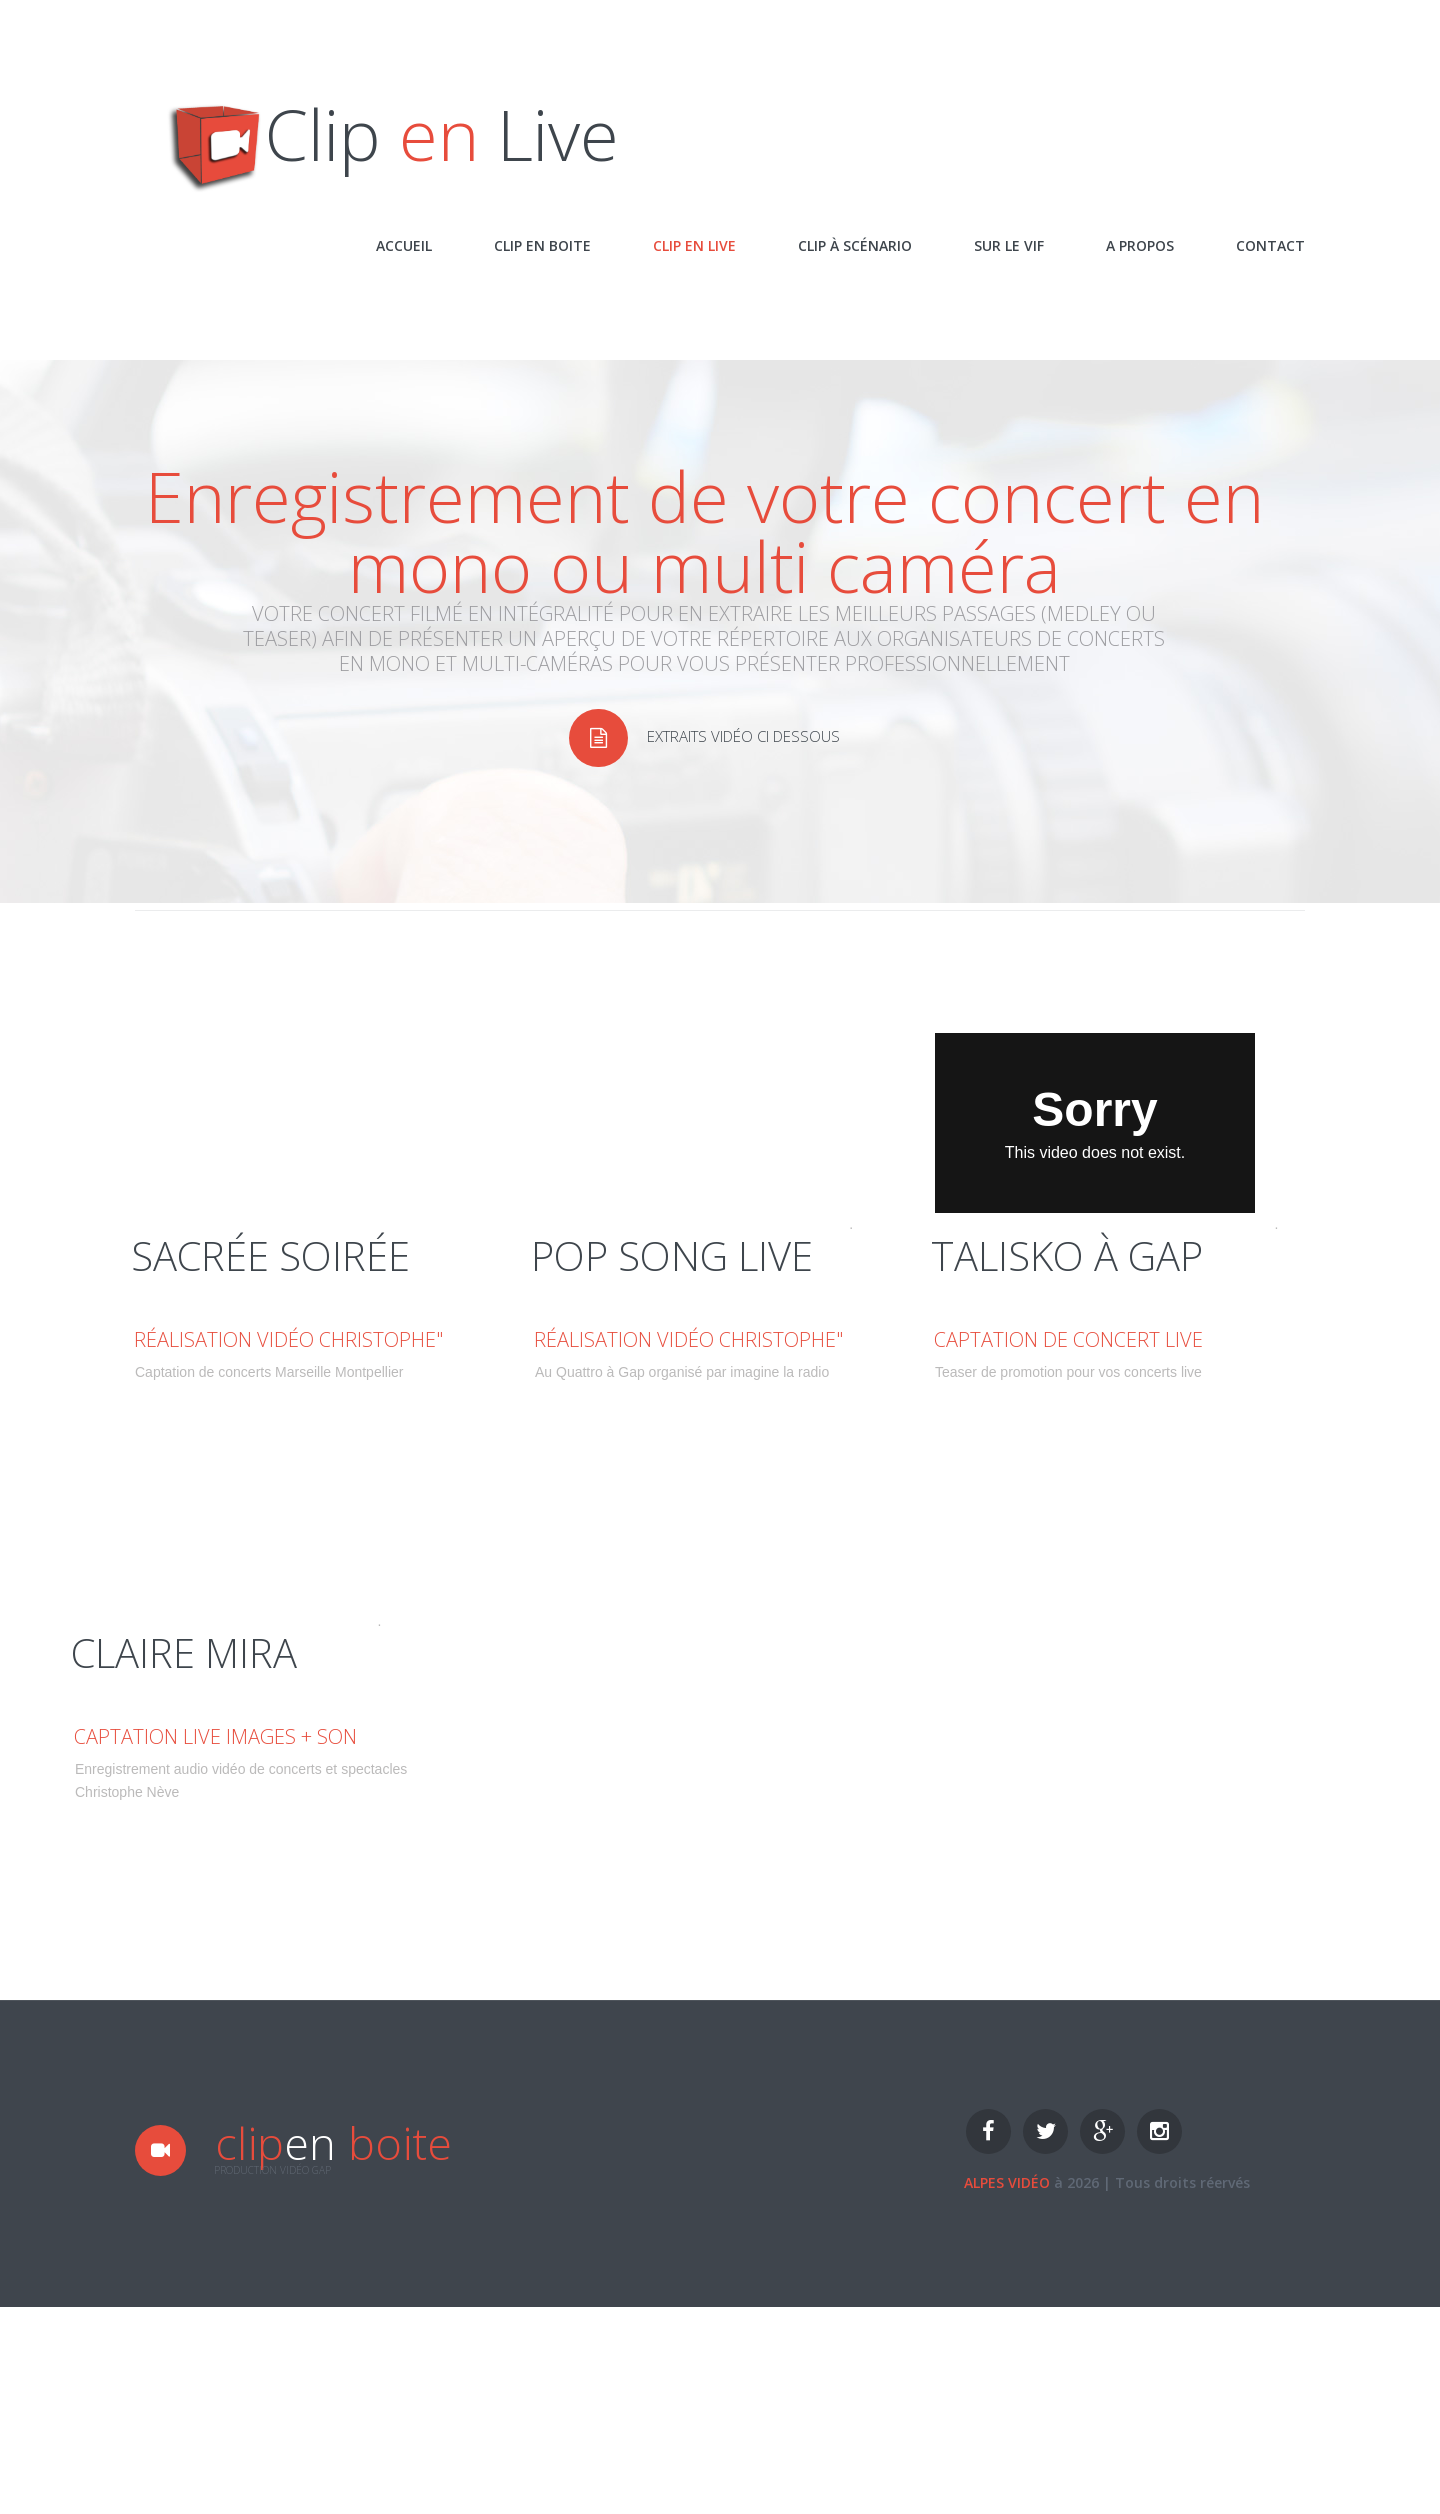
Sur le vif (1009, 245)
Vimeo (829, 1224)
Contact (1270, 245)
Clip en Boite (542, 245)
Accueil (404, 245)
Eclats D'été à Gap (993, 1224)
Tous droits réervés (1182, 2182)
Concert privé (116, 1621)
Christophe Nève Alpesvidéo (718, 1224)
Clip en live (694, 245)
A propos (1140, 245)
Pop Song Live (580, 1224)
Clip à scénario (855, 245)
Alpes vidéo (1007, 2182)
